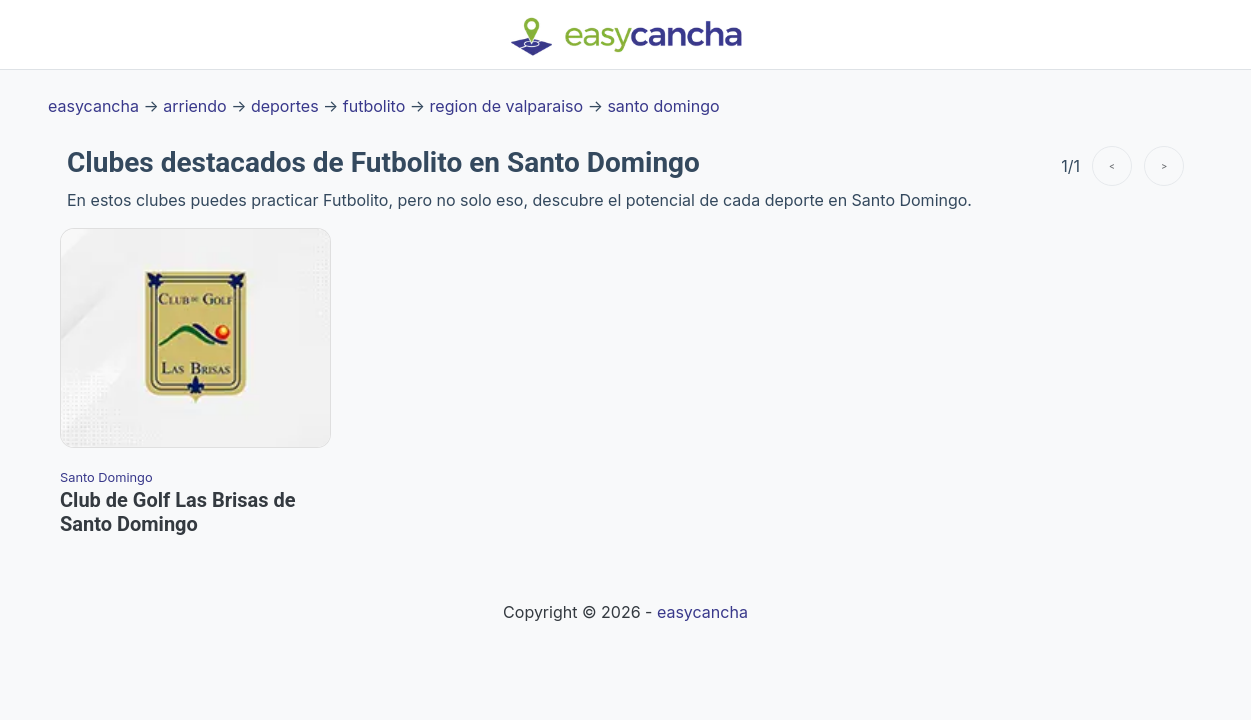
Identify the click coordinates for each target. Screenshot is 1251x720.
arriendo (194, 106)
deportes (285, 106)
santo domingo (663, 106)
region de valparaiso (507, 106)
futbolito (374, 106)
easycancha (93, 106)
